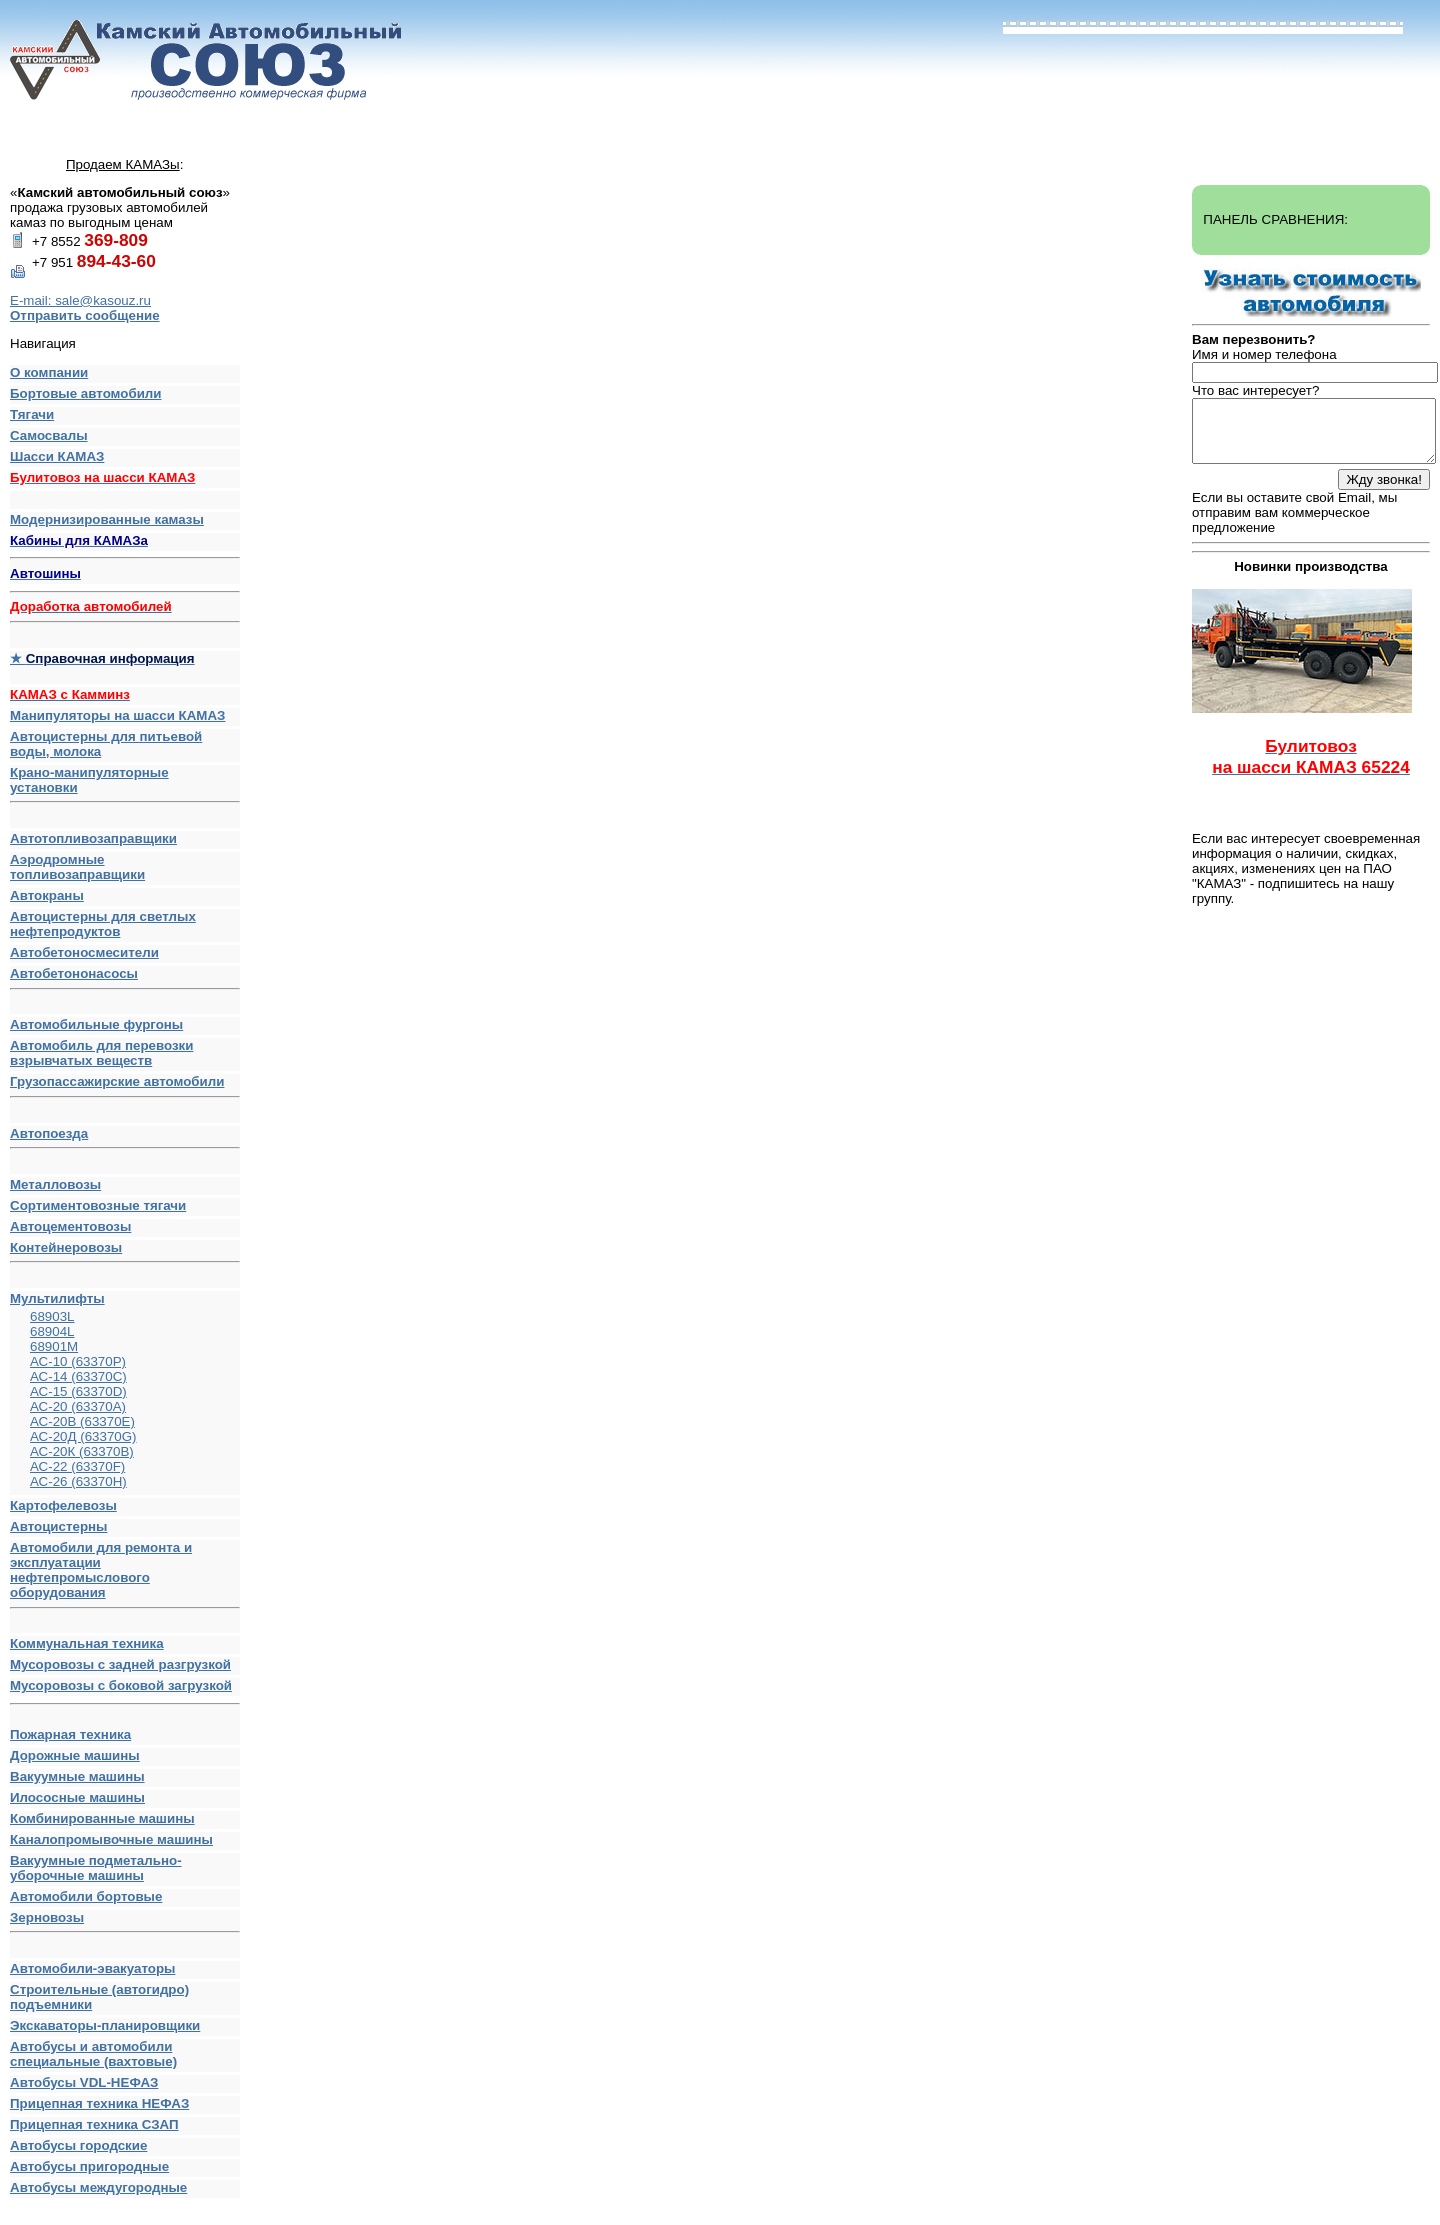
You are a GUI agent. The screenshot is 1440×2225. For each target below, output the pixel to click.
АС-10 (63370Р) (78, 1361)
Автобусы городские (78, 2145)
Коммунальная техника (87, 1643)
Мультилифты (57, 1298)
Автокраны (47, 895)
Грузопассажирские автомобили (125, 1086)
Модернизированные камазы (107, 519)
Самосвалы (49, 435)
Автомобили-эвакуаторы (92, 1968)
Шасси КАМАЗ (57, 456)
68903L (52, 1316)
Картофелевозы (63, 1505)
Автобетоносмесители (84, 952)
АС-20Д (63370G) (83, 1436)
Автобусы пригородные (89, 2166)
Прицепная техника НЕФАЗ (99, 2103)
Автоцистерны (58, 1526)
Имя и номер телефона (1264, 354)
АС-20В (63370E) (82, 1421)
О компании (49, 372)
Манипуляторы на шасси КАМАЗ (117, 715)
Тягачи (32, 414)
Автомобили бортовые (86, 1896)
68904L (52, 1331)
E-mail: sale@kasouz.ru (80, 300)
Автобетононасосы (125, 978)
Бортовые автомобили (86, 393)
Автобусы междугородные (98, 2187)
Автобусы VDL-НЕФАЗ (84, 2082)
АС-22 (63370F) (77, 1466)
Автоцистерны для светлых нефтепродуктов (103, 924)
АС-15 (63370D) (78, 1391)
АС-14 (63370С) (78, 1376)
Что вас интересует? (1255, 390)
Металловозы (55, 1184)
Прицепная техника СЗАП (94, 2124)
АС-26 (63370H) (78, 1481)
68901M (54, 1346)
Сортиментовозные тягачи (98, 1205)
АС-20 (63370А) (78, 1406)
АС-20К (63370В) (82, 1451)
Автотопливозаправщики (93, 838)
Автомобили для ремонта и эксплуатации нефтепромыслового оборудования (125, 1574)
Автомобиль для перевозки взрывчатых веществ (101, 1053)
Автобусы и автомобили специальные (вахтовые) (93, 2054)
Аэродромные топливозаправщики (77, 867)
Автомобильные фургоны (96, 1024)
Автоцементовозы (70, 1226)
